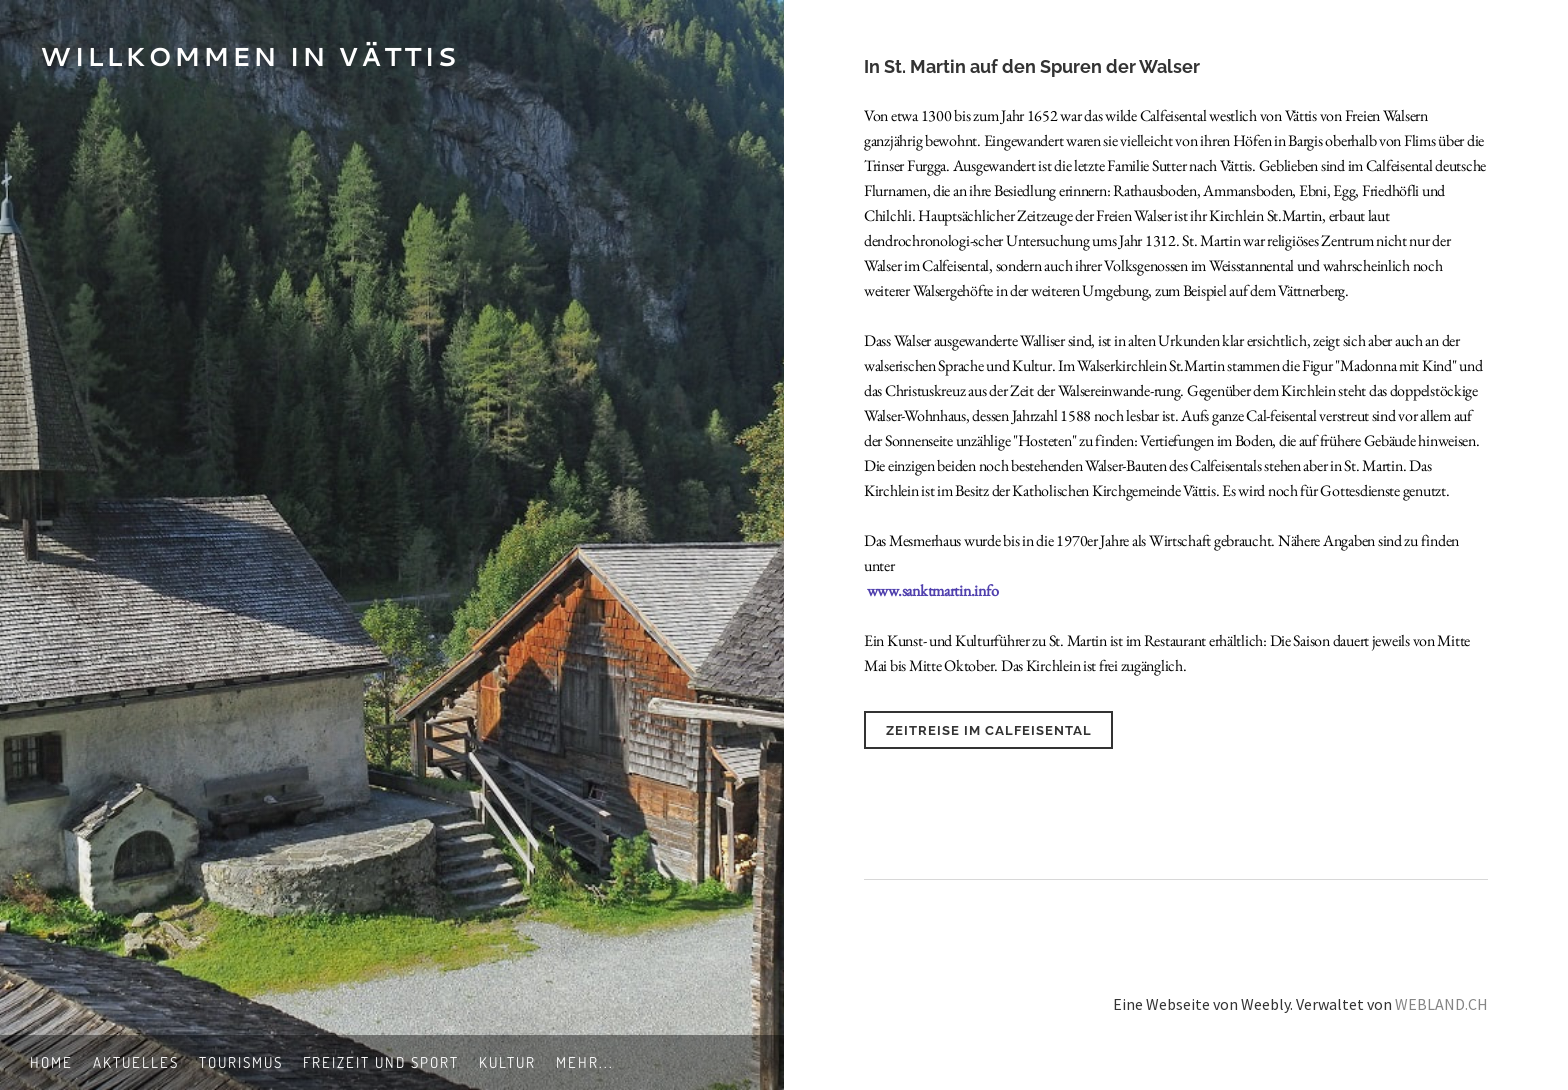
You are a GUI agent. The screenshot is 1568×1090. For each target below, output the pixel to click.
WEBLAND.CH (1441, 1004)
